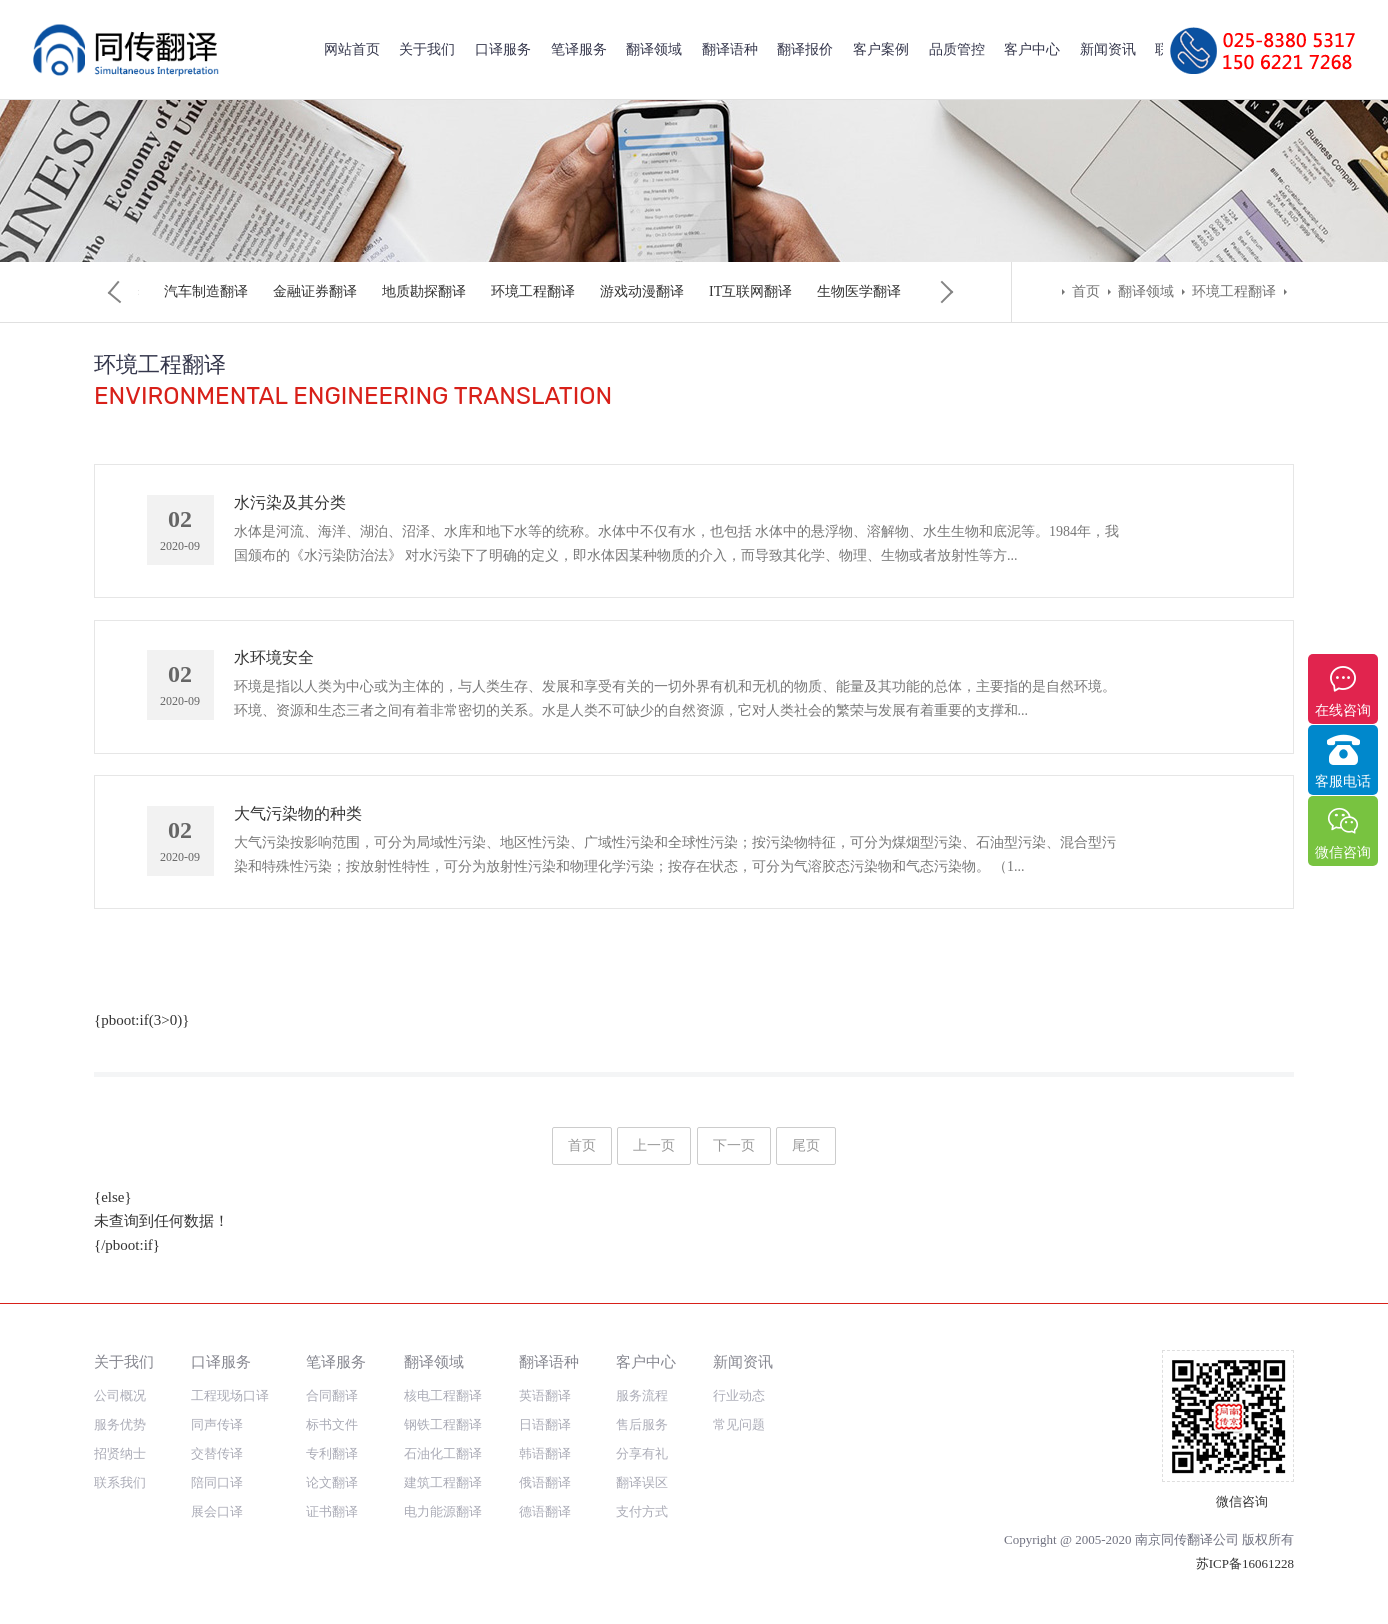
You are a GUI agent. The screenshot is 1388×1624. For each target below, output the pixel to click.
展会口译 (217, 1511)
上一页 (654, 1161)
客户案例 (881, 49)
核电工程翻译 (180, 291)
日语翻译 (545, 1424)
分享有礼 (642, 1453)
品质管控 (957, 49)
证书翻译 (332, 1511)
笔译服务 (579, 49)
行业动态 (739, 1395)
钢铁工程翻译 (289, 291)
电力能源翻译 (616, 291)
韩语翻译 (545, 1453)
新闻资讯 (1108, 49)
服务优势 (120, 1424)
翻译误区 (642, 1482)
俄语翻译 (545, 1482)
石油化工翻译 (398, 291)
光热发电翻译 (725, 291)
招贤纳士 (120, 1453)
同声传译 (217, 1424)
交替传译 (217, 1453)
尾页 (806, 1161)
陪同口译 (217, 1482)
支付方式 (642, 1511)
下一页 (734, 1161)
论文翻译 (332, 1482)
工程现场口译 (230, 1395)
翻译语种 (730, 49)
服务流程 (642, 1395)
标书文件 (332, 1424)
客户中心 (1032, 49)
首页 (1086, 291)
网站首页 (352, 49)
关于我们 (427, 49)
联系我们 (120, 1482)
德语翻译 (545, 1511)
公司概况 (120, 1395)
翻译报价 (805, 49)
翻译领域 (654, 49)
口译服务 (503, 49)
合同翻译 (332, 1395)
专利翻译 (332, 1453)
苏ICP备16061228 (1245, 1563)
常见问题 (739, 1424)
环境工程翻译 (1234, 291)
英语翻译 (545, 1395)
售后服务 (642, 1424)
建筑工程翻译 (507, 291)
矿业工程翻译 (834, 291)
